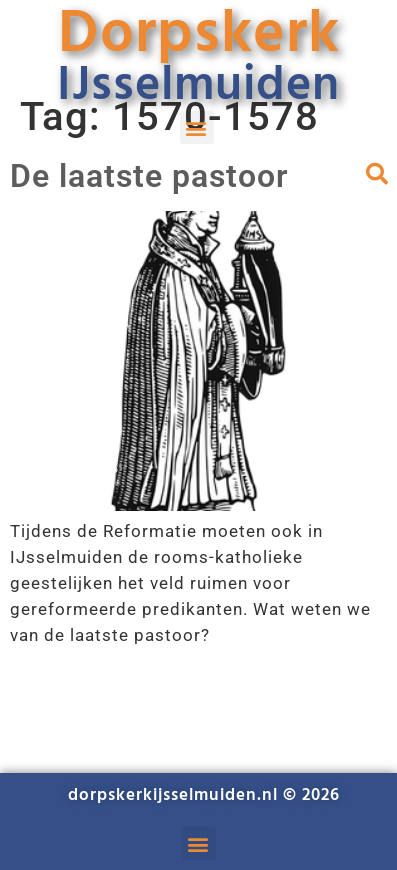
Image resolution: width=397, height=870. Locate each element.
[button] (197, 127)
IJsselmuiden (198, 86)
